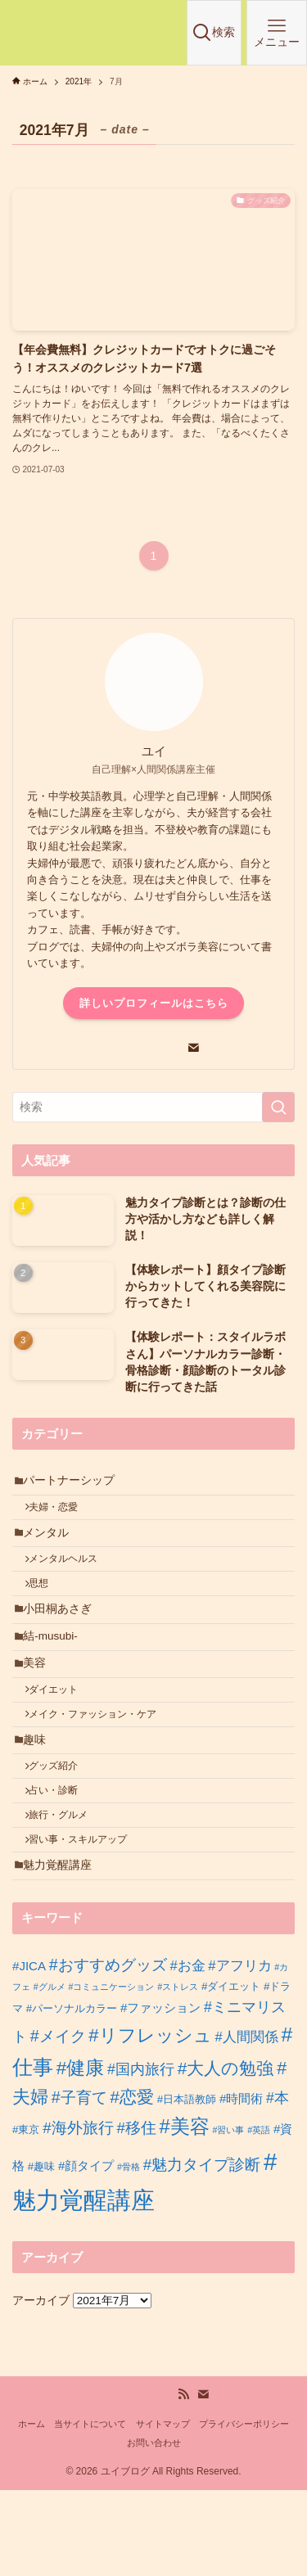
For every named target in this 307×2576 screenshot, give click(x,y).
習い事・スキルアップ (86, 1917)
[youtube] (154, 1047)
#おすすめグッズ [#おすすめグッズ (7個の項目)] (108, 2050)
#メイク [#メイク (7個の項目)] (58, 2121)
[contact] (193, 1047)
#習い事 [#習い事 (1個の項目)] (228, 2215)
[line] (134, 1047)
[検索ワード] (153, 1107)
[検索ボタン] (214, 32)
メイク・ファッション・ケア (101, 1765)
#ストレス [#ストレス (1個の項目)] (177, 2072)
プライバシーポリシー (244, 2509)
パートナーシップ (74, 1483)
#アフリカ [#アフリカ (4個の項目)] (239, 2051)
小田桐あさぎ (63, 1638)
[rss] (183, 2479)
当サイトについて (90, 2509)
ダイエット (61, 1735)
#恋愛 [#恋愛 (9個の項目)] (132, 2182)
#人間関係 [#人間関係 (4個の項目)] (246, 2122)
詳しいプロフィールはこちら (153, 1003)
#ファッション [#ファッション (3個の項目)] (160, 2093)
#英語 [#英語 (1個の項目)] (258, 2215)
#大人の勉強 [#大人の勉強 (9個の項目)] (226, 2153)
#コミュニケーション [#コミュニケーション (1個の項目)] (111, 2072)
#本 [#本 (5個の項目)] (277, 2184)
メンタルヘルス (71, 1577)
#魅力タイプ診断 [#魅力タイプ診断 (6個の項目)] (201, 2249)
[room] (114, 1047)
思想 (46, 1607)
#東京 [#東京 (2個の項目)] (25, 2214)
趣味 (40, 1796)
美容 (40, 1704)
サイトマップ (163, 2509)
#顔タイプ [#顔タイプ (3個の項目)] (86, 2251)
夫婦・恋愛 (61, 1515)
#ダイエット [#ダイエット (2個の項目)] (230, 2072)
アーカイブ (41, 2386)
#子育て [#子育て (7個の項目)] (79, 2183)
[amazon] (173, 1047)
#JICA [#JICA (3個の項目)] (29, 2051)
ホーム (31, 2509)
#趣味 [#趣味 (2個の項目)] (41, 2251)
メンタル (51, 1546)
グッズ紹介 (61, 1828)
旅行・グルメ (66, 1887)
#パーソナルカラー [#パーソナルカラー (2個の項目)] (71, 2093)
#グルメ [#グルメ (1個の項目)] (49, 2072)
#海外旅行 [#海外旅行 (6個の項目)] (78, 2213)
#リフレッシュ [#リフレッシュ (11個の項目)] (149, 2120)
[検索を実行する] (278, 1107)
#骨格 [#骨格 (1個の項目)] (128, 2252)
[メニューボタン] (276, 32)
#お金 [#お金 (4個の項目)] (187, 2051)
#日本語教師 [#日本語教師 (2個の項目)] (186, 2185)
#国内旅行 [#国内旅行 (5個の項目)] (140, 2154)
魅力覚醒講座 (63, 1948)
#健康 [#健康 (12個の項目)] (80, 2153)
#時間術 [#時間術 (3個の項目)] (241, 2184)
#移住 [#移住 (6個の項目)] (136, 2213)
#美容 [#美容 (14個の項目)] (185, 2211)
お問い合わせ (154, 2528)
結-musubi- (56, 1671)
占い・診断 (61, 1857)
